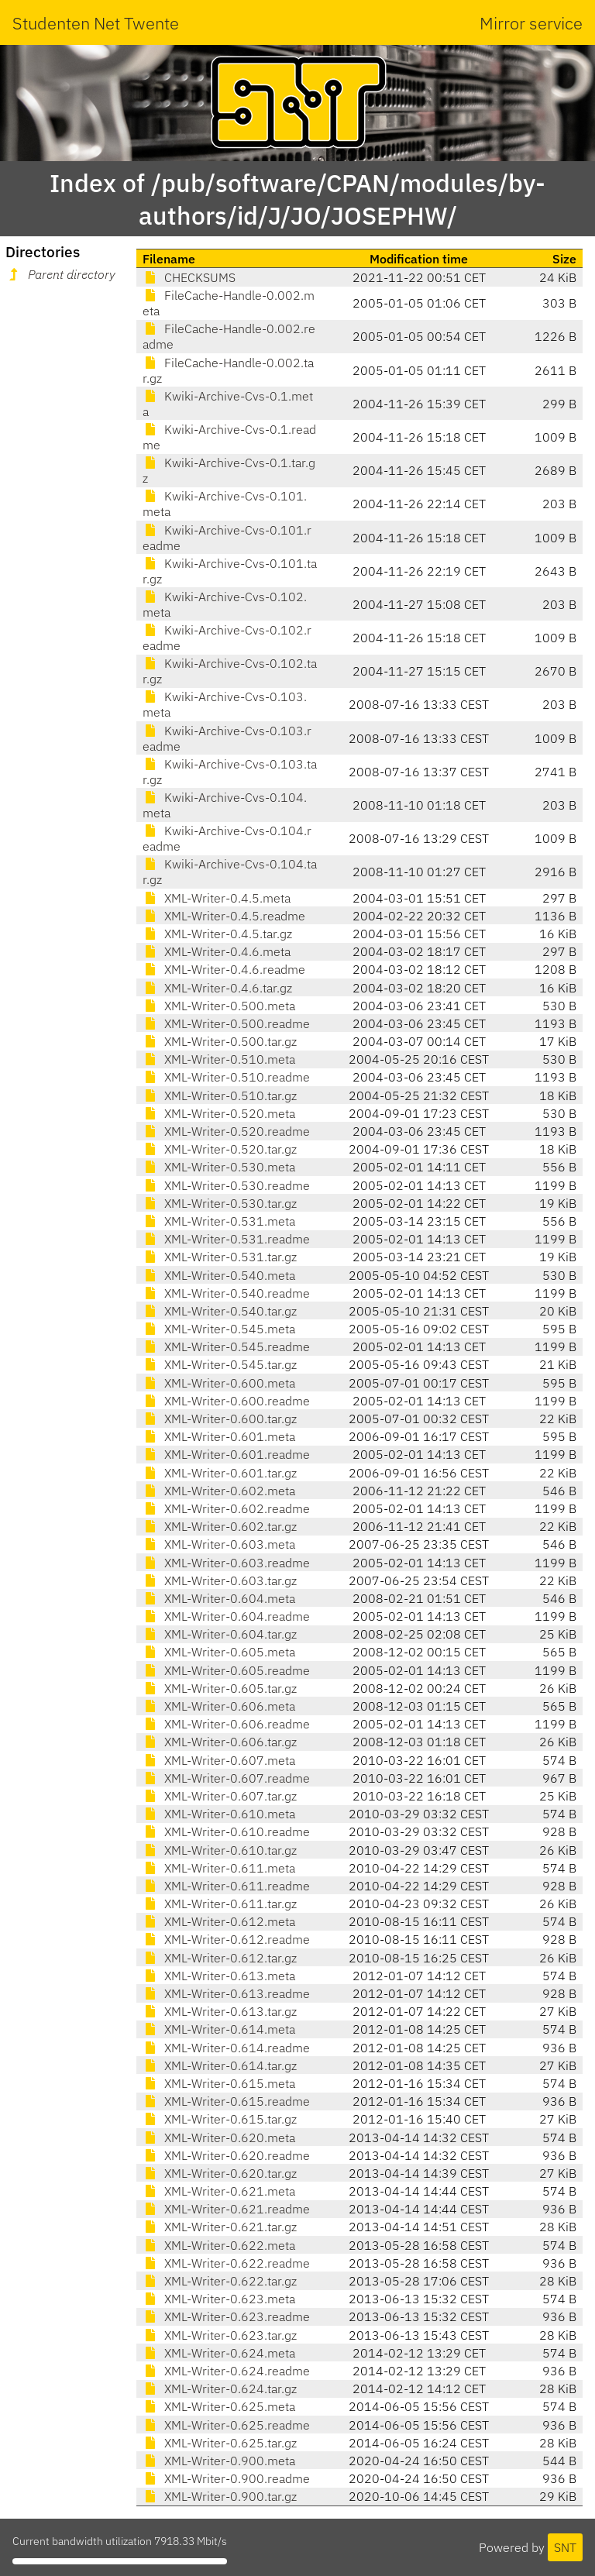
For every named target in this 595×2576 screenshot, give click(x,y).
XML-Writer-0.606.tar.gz (220, 1741)
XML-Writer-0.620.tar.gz (220, 2173)
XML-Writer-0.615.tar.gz (220, 2119)
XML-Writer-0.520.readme (226, 1131)
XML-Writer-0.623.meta (219, 2298)
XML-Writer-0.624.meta (219, 2353)
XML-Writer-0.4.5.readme (224, 915)
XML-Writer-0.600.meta (219, 1383)
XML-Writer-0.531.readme (226, 1239)
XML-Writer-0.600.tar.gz (220, 1418)
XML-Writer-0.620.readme (226, 2155)
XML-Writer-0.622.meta (219, 2245)
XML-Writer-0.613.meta (219, 1975)
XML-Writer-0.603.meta (219, 1544)
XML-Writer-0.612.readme (226, 1939)
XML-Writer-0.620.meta (219, 2137)
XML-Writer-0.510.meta (219, 1059)
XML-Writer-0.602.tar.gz (220, 1526)
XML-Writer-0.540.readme (226, 1293)
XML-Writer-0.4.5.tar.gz (217, 933)
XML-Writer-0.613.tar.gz (220, 2011)
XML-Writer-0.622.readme (226, 2263)
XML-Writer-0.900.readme (226, 2478)
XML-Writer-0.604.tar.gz (220, 1634)
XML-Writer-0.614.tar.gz (220, 2065)
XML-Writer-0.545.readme (226, 1346)
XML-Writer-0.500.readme (226, 1023)
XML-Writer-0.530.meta (219, 1167)
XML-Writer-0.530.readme (226, 1185)
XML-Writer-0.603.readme (226, 1562)
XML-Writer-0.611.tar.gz (220, 1903)
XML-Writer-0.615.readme (226, 2101)
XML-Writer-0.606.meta (219, 1706)
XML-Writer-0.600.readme (226, 1400)
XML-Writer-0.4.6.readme (224, 969)
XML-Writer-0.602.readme (226, 1508)
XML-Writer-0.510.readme (226, 1077)
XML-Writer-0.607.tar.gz (220, 1796)
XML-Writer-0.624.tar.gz (220, 2388)
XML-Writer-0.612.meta (219, 1921)
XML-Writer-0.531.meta (219, 1221)
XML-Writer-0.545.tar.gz (220, 1364)
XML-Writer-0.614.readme (226, 2047)
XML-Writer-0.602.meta (219, 1490)
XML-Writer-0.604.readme (226, 1616)
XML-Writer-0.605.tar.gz (220, 1688)
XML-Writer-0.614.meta (219, 2029)
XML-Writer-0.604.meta (219, 1598)
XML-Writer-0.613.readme (226, 1993)
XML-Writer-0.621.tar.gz (220, 2226)
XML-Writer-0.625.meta (219, 2406)
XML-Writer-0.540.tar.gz (220, 1311)
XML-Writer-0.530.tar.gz (220, 1203)
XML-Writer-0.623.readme (226, 2316)
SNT (565, 2547)
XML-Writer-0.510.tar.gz (220, 1095)
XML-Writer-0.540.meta (219, 1275)
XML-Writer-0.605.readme (226, 1670)
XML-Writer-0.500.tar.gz (220, 1041)
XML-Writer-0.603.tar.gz (220, 1580)
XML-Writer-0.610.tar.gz (220, 1850)
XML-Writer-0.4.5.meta (217, 898)
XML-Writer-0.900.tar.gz (220, 2496)
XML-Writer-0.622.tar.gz (220, 2281)
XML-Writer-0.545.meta (219, 1328)
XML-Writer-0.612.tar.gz (220, 1958)
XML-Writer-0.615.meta (219, 2083)
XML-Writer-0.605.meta (219, 1651)
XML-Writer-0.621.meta (219, 2191)
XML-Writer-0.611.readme (226, 1885)
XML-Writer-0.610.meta (219, 1813)
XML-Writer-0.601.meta (219, 1436)
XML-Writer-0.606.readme (226, 1724)
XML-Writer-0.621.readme (226, 2209)
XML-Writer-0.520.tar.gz (220, 1149)
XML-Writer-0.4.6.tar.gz (217, 988)
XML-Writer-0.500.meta (219, 1005)
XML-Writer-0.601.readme (226, 1454)
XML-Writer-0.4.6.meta (217, 951)
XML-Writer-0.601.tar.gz (220, 1473)
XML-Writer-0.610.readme (226, 1831)
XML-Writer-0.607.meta (219, 1760)
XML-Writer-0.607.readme (226, 1778)
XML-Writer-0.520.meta (219, 1113)
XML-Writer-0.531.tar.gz (220, 1256)
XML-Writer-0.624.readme (226, 2370)
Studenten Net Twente (95, 23)
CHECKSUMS (189, 277)
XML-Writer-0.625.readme (226, 2425)
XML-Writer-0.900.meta (219, 2460)
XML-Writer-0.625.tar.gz (220, 2442)
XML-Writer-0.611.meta (219, 1868)
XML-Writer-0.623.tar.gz (220, 2335)
